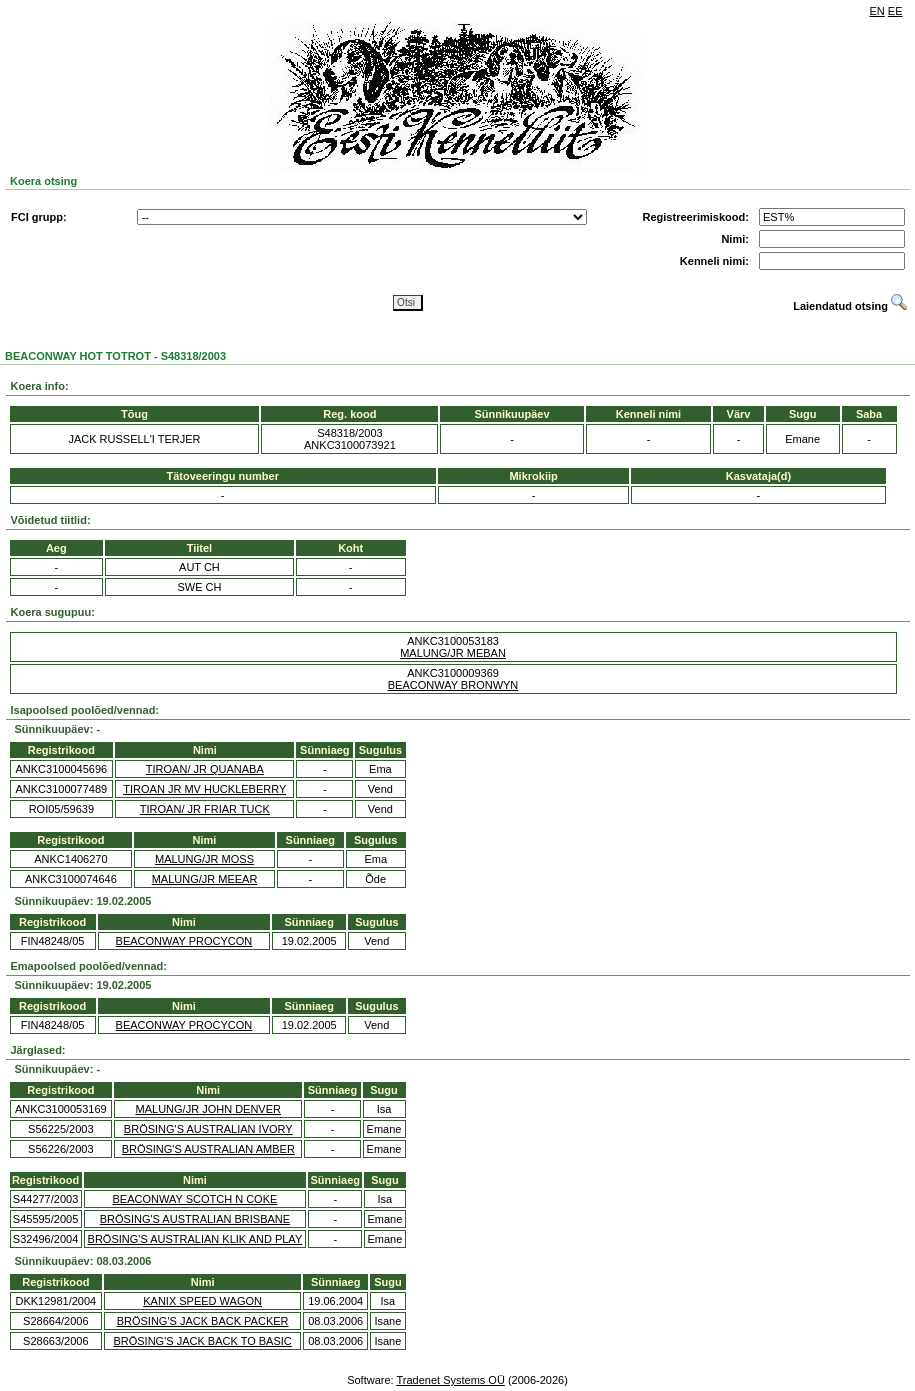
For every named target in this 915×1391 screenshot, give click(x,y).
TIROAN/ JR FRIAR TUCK (205, 809)
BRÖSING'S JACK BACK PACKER (203, 1321)
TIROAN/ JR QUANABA (205, 769)
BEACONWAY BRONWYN (453, 685)
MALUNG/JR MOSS (204, 859)
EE (895, 11)
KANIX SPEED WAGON (202, 1301)
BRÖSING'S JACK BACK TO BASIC (202, 1341)
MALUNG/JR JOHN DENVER (208, 1109)
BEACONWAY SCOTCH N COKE (195, 1199)
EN (877, 11)
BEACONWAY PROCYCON (184, 941)
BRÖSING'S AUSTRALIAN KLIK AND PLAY (195, 1239)
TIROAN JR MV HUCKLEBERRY (204, 789)
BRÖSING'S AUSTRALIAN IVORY (208, 1129)
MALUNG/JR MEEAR (205, 879)
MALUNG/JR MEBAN (453, 653)
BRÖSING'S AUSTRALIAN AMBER (208, 1149)
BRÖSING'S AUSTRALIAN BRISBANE (195, 1219)
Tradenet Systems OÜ (450, 1380)
